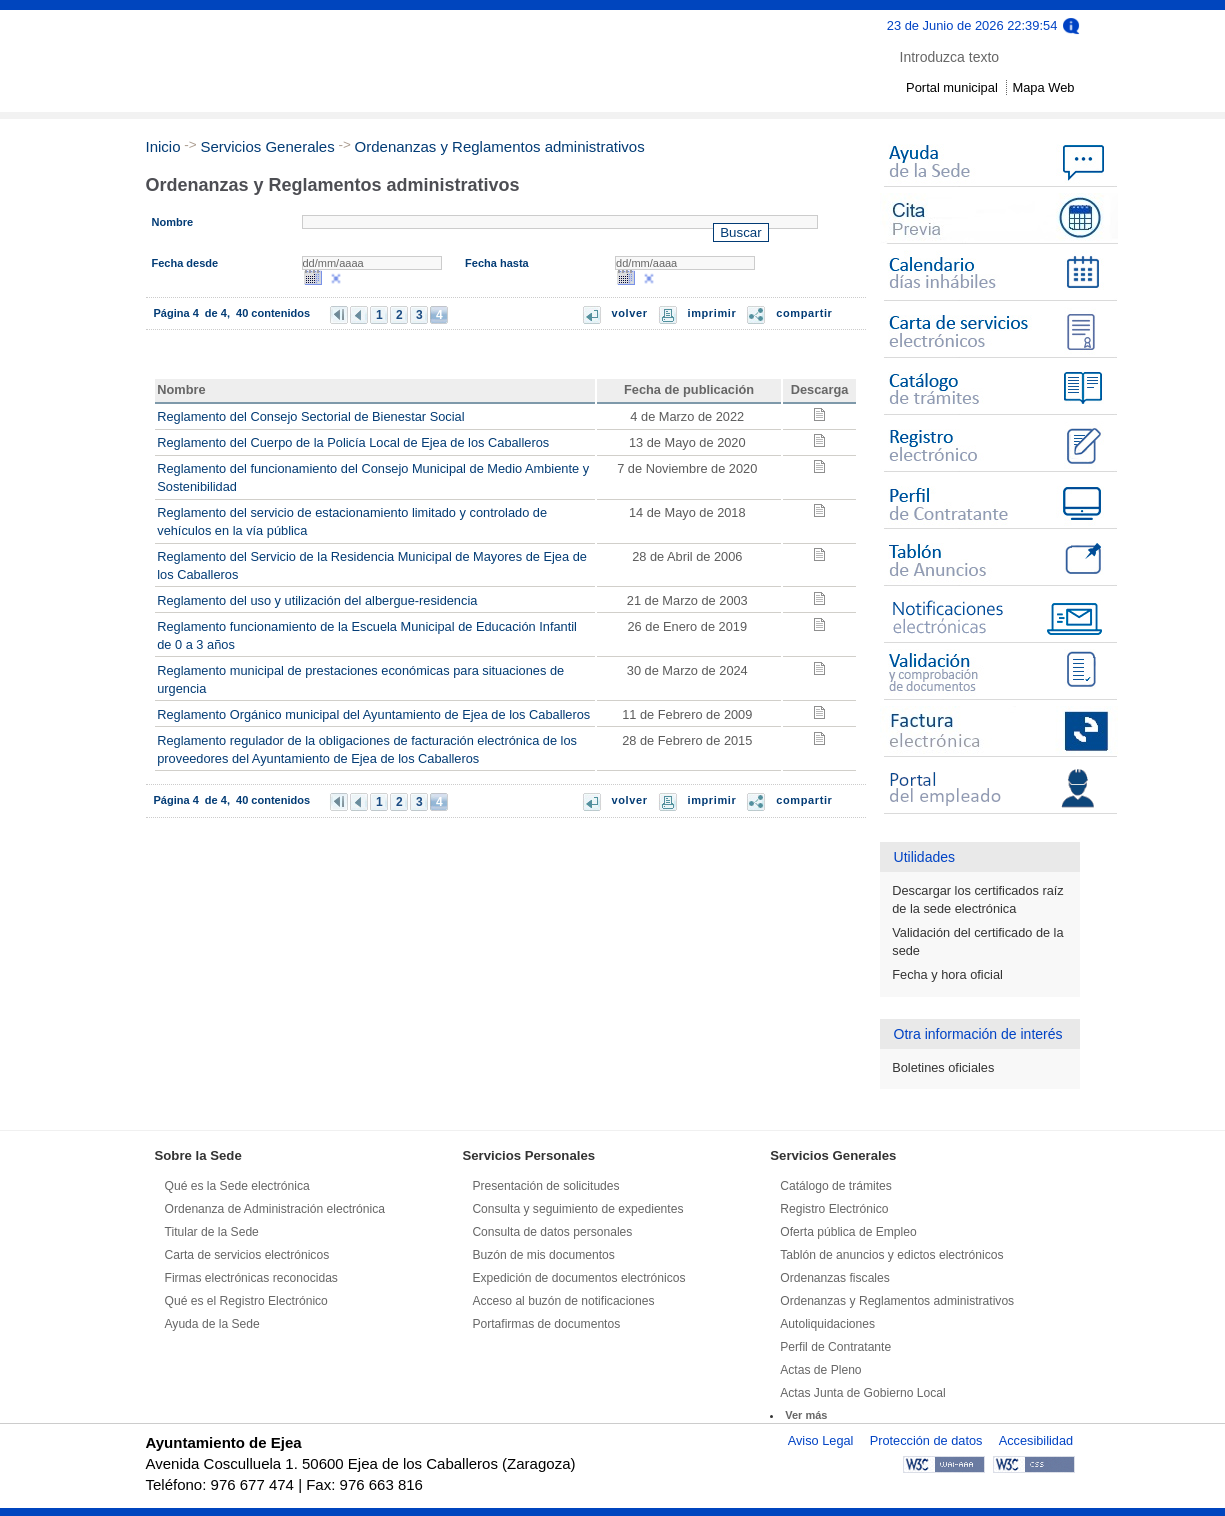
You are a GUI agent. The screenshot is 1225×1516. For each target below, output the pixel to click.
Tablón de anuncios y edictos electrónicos (891, 1255)
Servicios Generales (267, 146)
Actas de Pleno (820, 1370)
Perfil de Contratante (835, 1347)
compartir (804, 313)
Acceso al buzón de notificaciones (563, 1301)
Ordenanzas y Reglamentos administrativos (500, 146)
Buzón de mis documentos (543, 1255)
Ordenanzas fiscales (835, 1278)
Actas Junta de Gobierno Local (862, 1393)
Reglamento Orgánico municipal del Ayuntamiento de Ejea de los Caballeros (373, 714)
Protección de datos (926, 1440)
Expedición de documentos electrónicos (578, 1278)
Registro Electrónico (834, 1209)
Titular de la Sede (212, 1232)
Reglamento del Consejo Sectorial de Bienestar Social (310, 416)
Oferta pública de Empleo (848, 1232)
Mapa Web (1043, 87)
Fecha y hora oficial (947, 974)
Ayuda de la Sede (212, 1324)
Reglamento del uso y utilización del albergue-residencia (317, 600)
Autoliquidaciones (827, 1324)
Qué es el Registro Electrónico (246, 1301)
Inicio (163, 146)
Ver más (806, 1415)
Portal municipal (952, 87)
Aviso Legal (821, 1440)
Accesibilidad (1036, 1440)
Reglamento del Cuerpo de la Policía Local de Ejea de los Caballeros (353, 442)
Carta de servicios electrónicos (247, 1255)
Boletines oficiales (943, 1067)
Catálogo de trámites (836, 1186)
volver (630, 313)
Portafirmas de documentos (546, 1324)
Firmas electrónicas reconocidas (251, 1278)
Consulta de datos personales (552, 1232)
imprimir (712, 313)
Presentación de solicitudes (545, 1186)
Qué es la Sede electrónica (237, 1186)
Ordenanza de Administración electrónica (275, 1209)
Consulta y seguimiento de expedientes (577, 1209)
